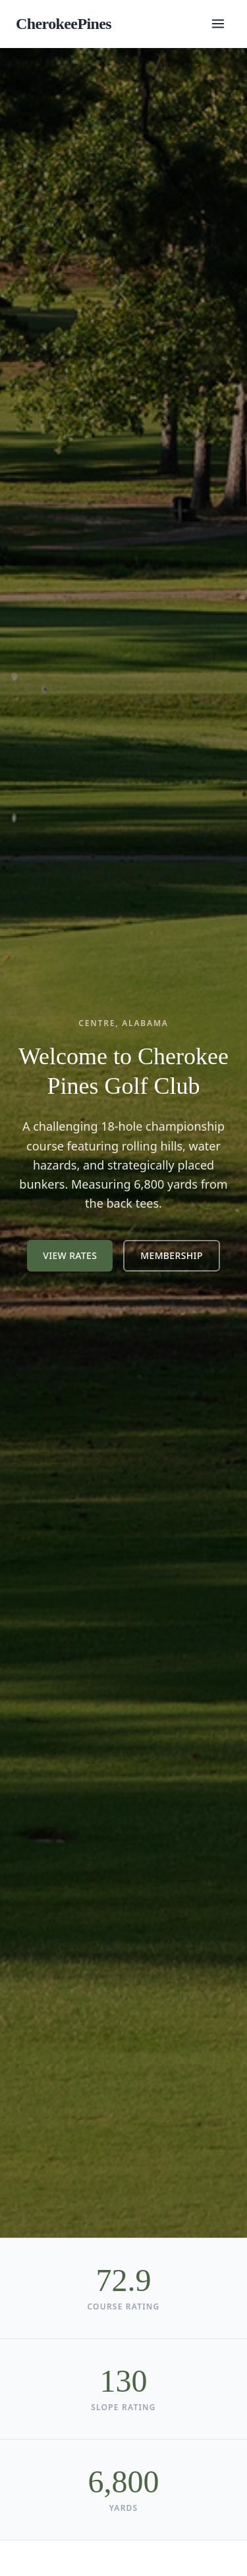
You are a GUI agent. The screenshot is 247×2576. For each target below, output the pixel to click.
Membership (171, 1255)
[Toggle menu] (218, 24)
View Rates (70, 1255)
